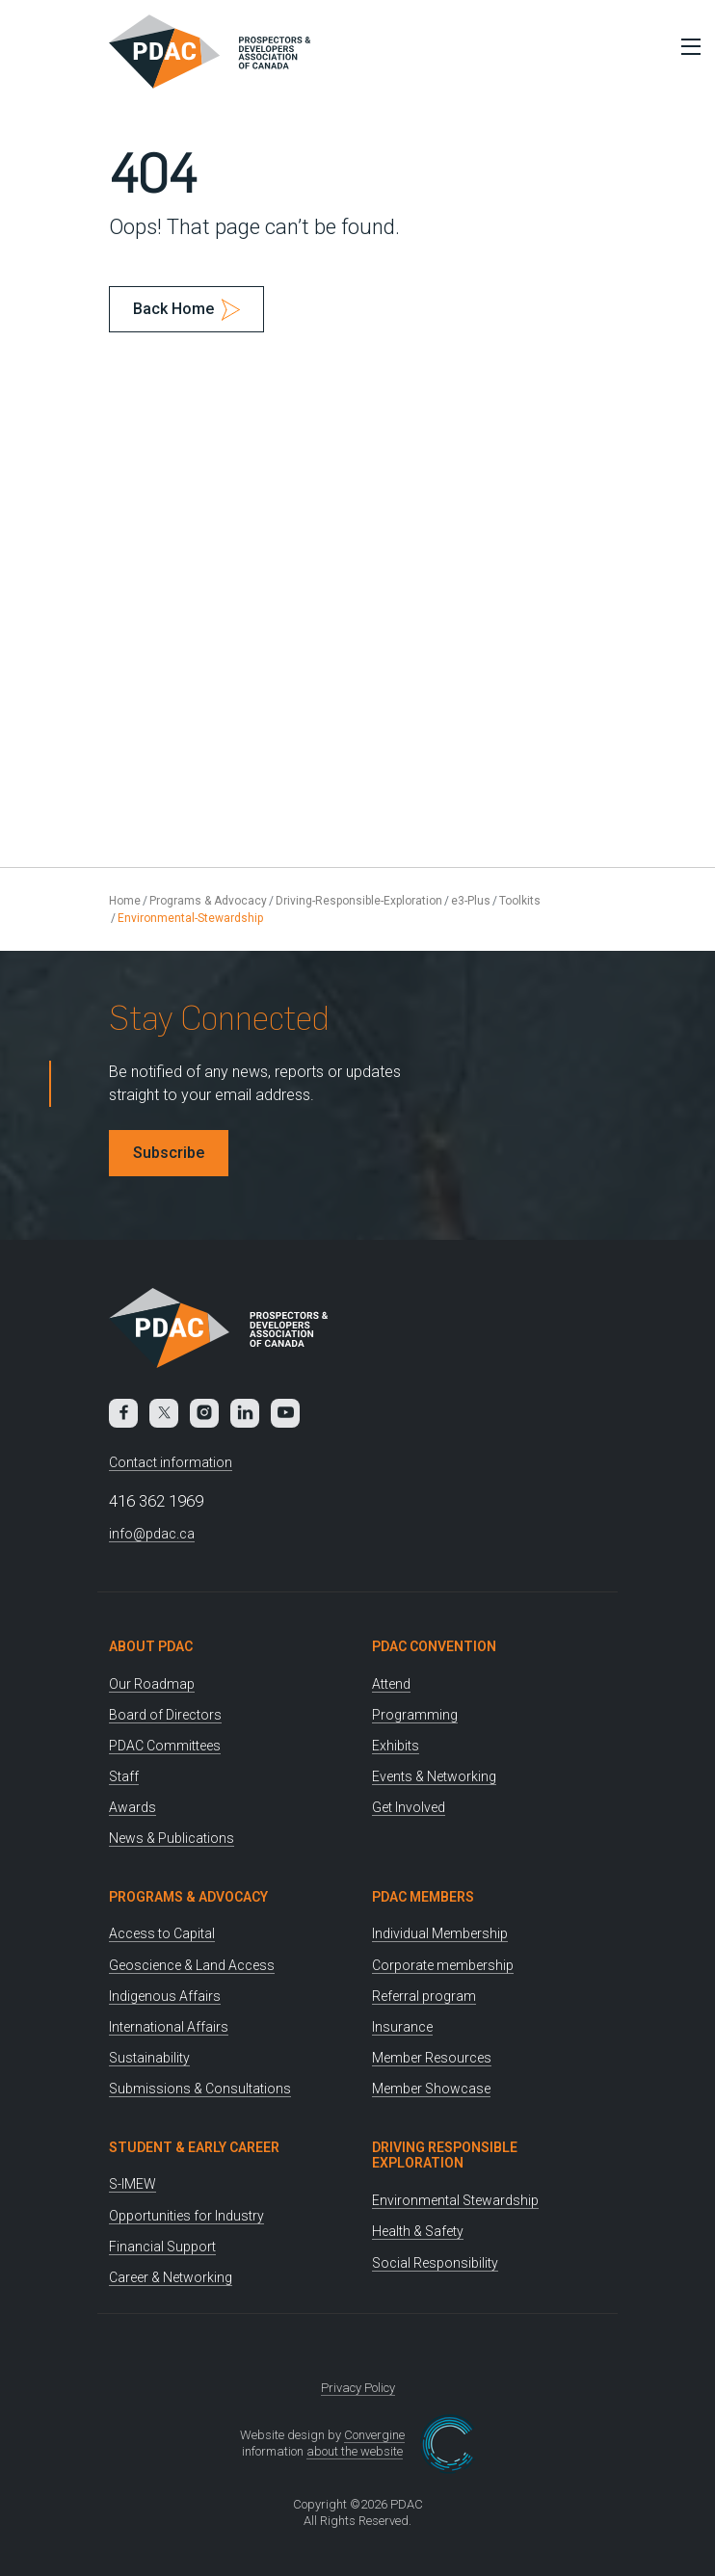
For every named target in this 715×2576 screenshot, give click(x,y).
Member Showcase (431, 2088)
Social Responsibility (435, 2263)
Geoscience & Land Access (192, 1965)
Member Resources (431, 2057)
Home (125, 900)
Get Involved (408, 1807)
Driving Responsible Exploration (444, 2155)
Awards (132, 1807)
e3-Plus (470, 900)
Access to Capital (162, 1933)
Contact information (170, 1462)
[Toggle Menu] (686, 46)
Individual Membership (440, 1933)
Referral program (424, 1996)
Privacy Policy (358, 2387)
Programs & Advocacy (208, 900)
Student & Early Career (194, 2147)
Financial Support (162, 2246)
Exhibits (395, 1745)
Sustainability (149, 2057)
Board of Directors (165, 1714)
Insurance (402, 2027)
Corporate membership (443, 1965)
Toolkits (520, 900)
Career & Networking (170, 2277)
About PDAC (151, 1646)
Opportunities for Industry (186, 2215)
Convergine (374, 2435)
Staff (124, 1776)
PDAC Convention (434, 1646)
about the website (354, 2451)
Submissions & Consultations (200, 2088)
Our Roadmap (152, 1684)
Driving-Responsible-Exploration (359, 900)
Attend (391, 1684)
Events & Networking (434, 1776)
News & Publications (171, 1838)
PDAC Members (423, 1897)
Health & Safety (417, 2231)
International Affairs (168, 2027)
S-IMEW (132, 2184)
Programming (415, 1714)
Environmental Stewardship (455, 2200)
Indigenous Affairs (165, 1996)
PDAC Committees (165, 1745)
